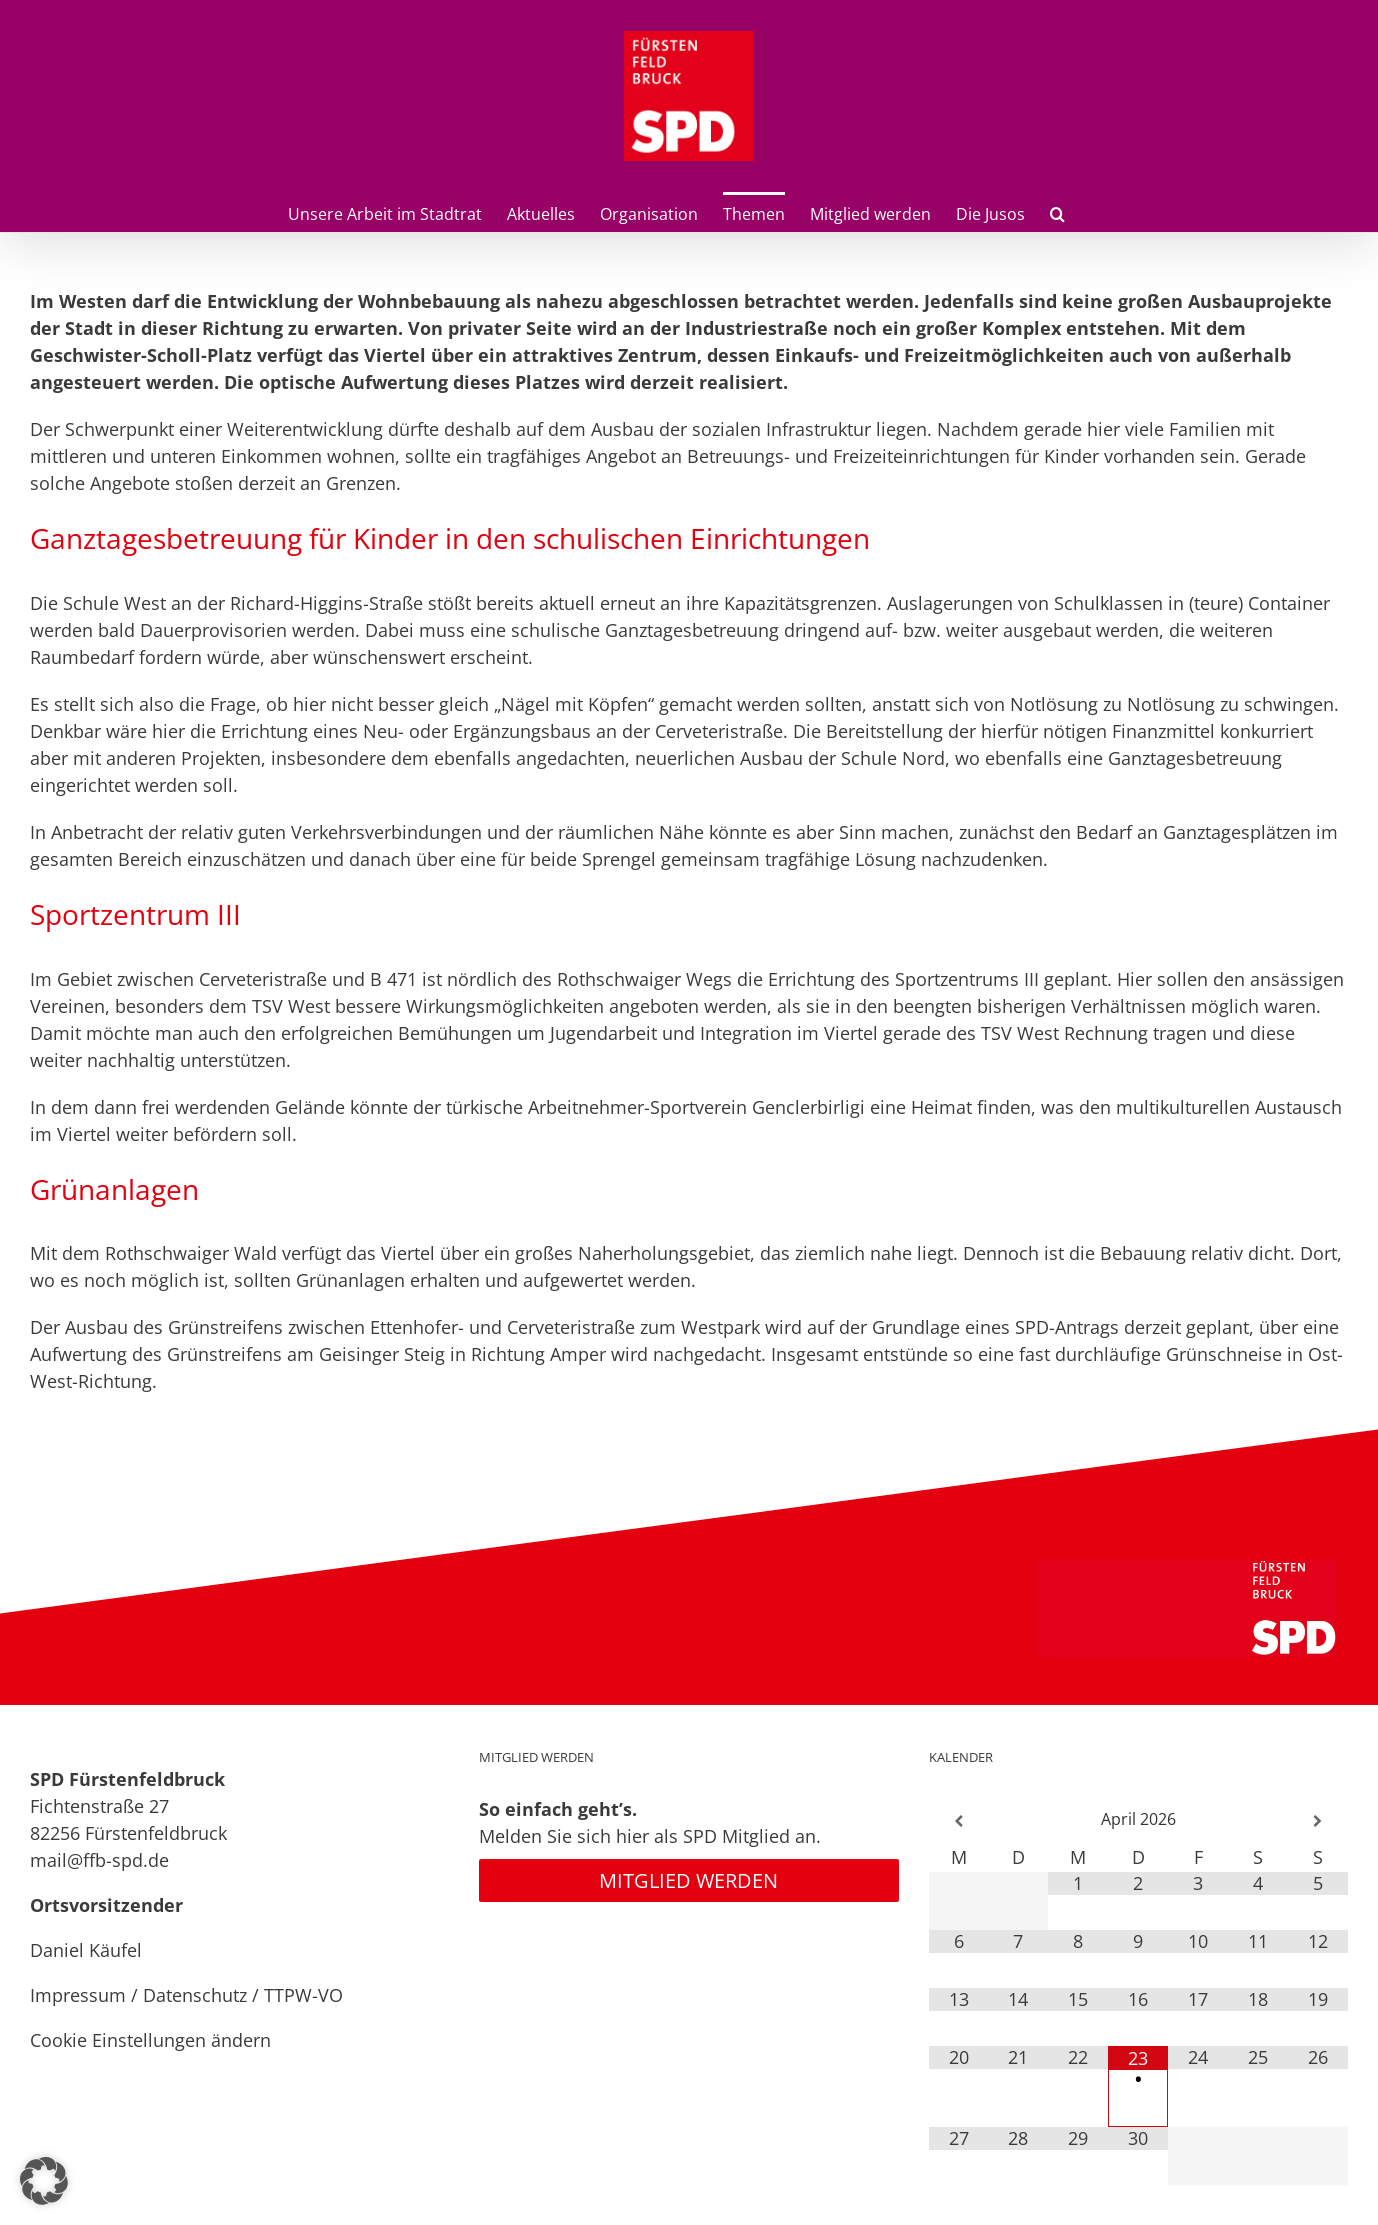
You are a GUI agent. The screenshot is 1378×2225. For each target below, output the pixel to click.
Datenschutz (195, 1995)
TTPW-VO (303, 1995)
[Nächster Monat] (1318, 1821)
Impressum (78, 1995)
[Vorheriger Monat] (959, 1821)
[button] (1057, 212)
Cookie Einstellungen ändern (150, 2040)
